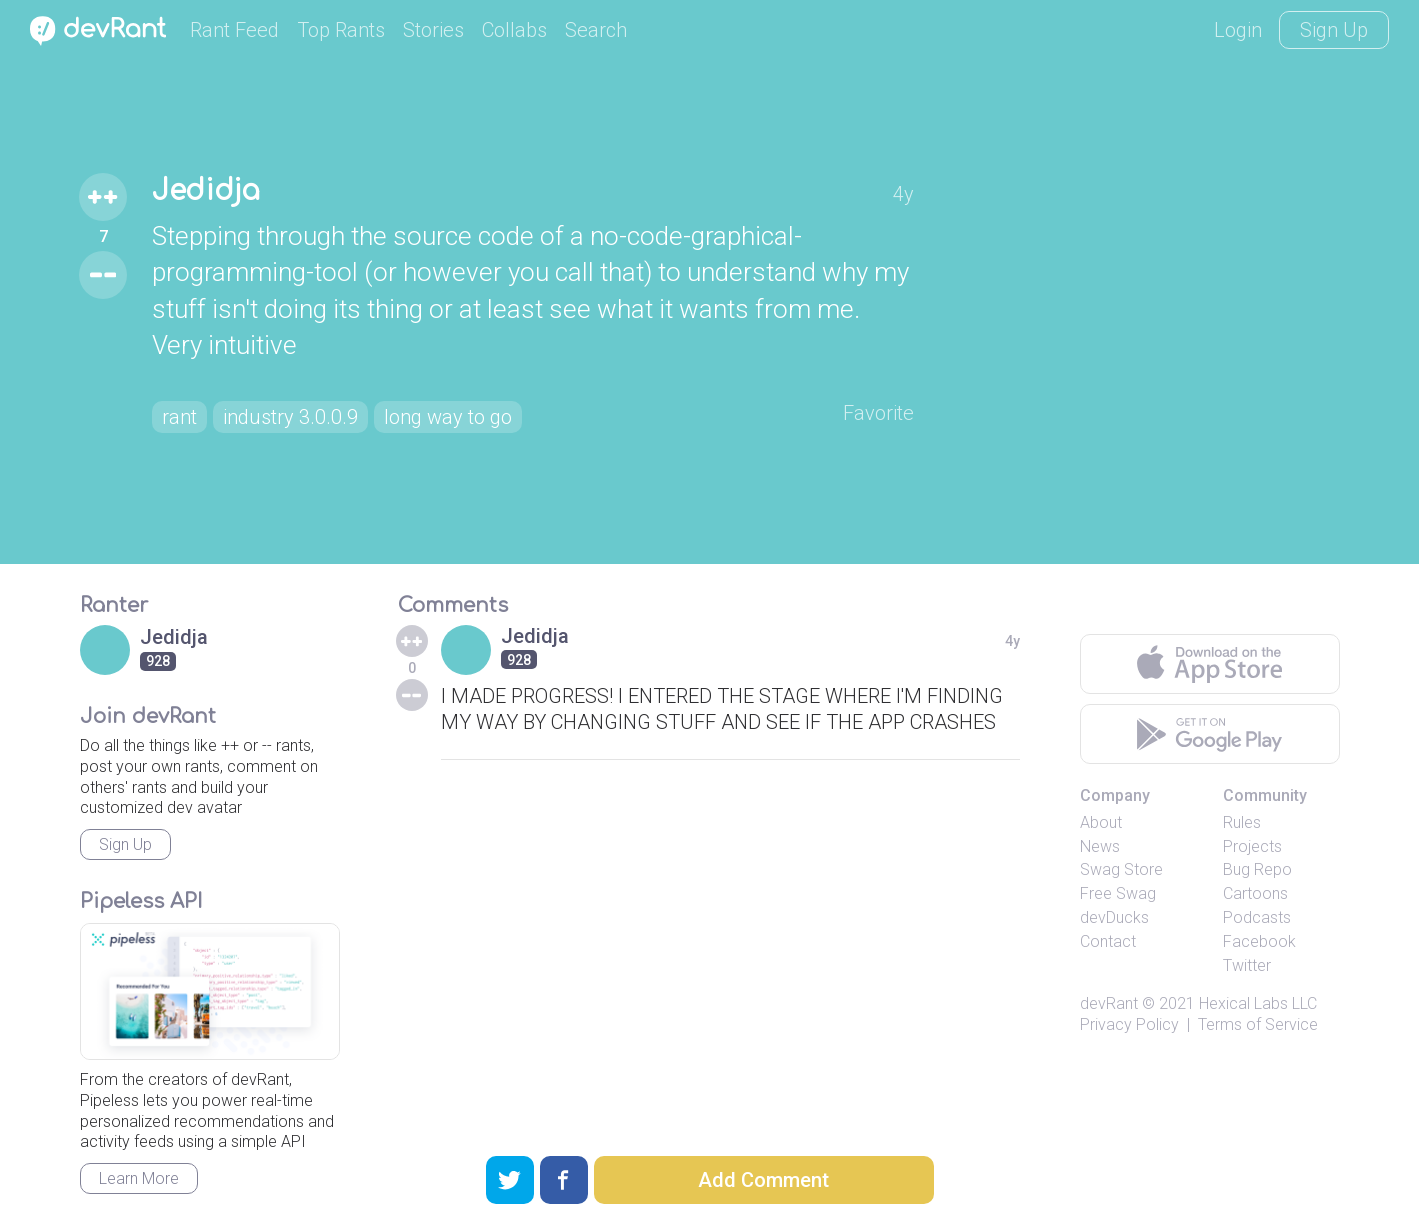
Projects (1252, 846)
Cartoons (1255, 893)
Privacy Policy (1129, 1024)
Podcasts (1257, 917)
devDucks (1114, 917)
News (1100, 846)
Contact (1108, 941)
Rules (1242, 822)
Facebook (1259, 941)
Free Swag (1118, 893)
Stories (433, 30)
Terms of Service (1258, 1024)
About (1101, 822)
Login (1238, 30)
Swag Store (1121, 869)
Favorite (878, 413)
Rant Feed (234, 30)
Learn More (139, 1178)
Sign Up (1334, 30)
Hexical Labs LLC (1258, 1003)
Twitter (1247, 965)
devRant (1109, 1003)
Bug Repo (1257, 869)
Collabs (514, 30)
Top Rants (341, 30)
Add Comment (763, 1180)
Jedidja (206, 191)
